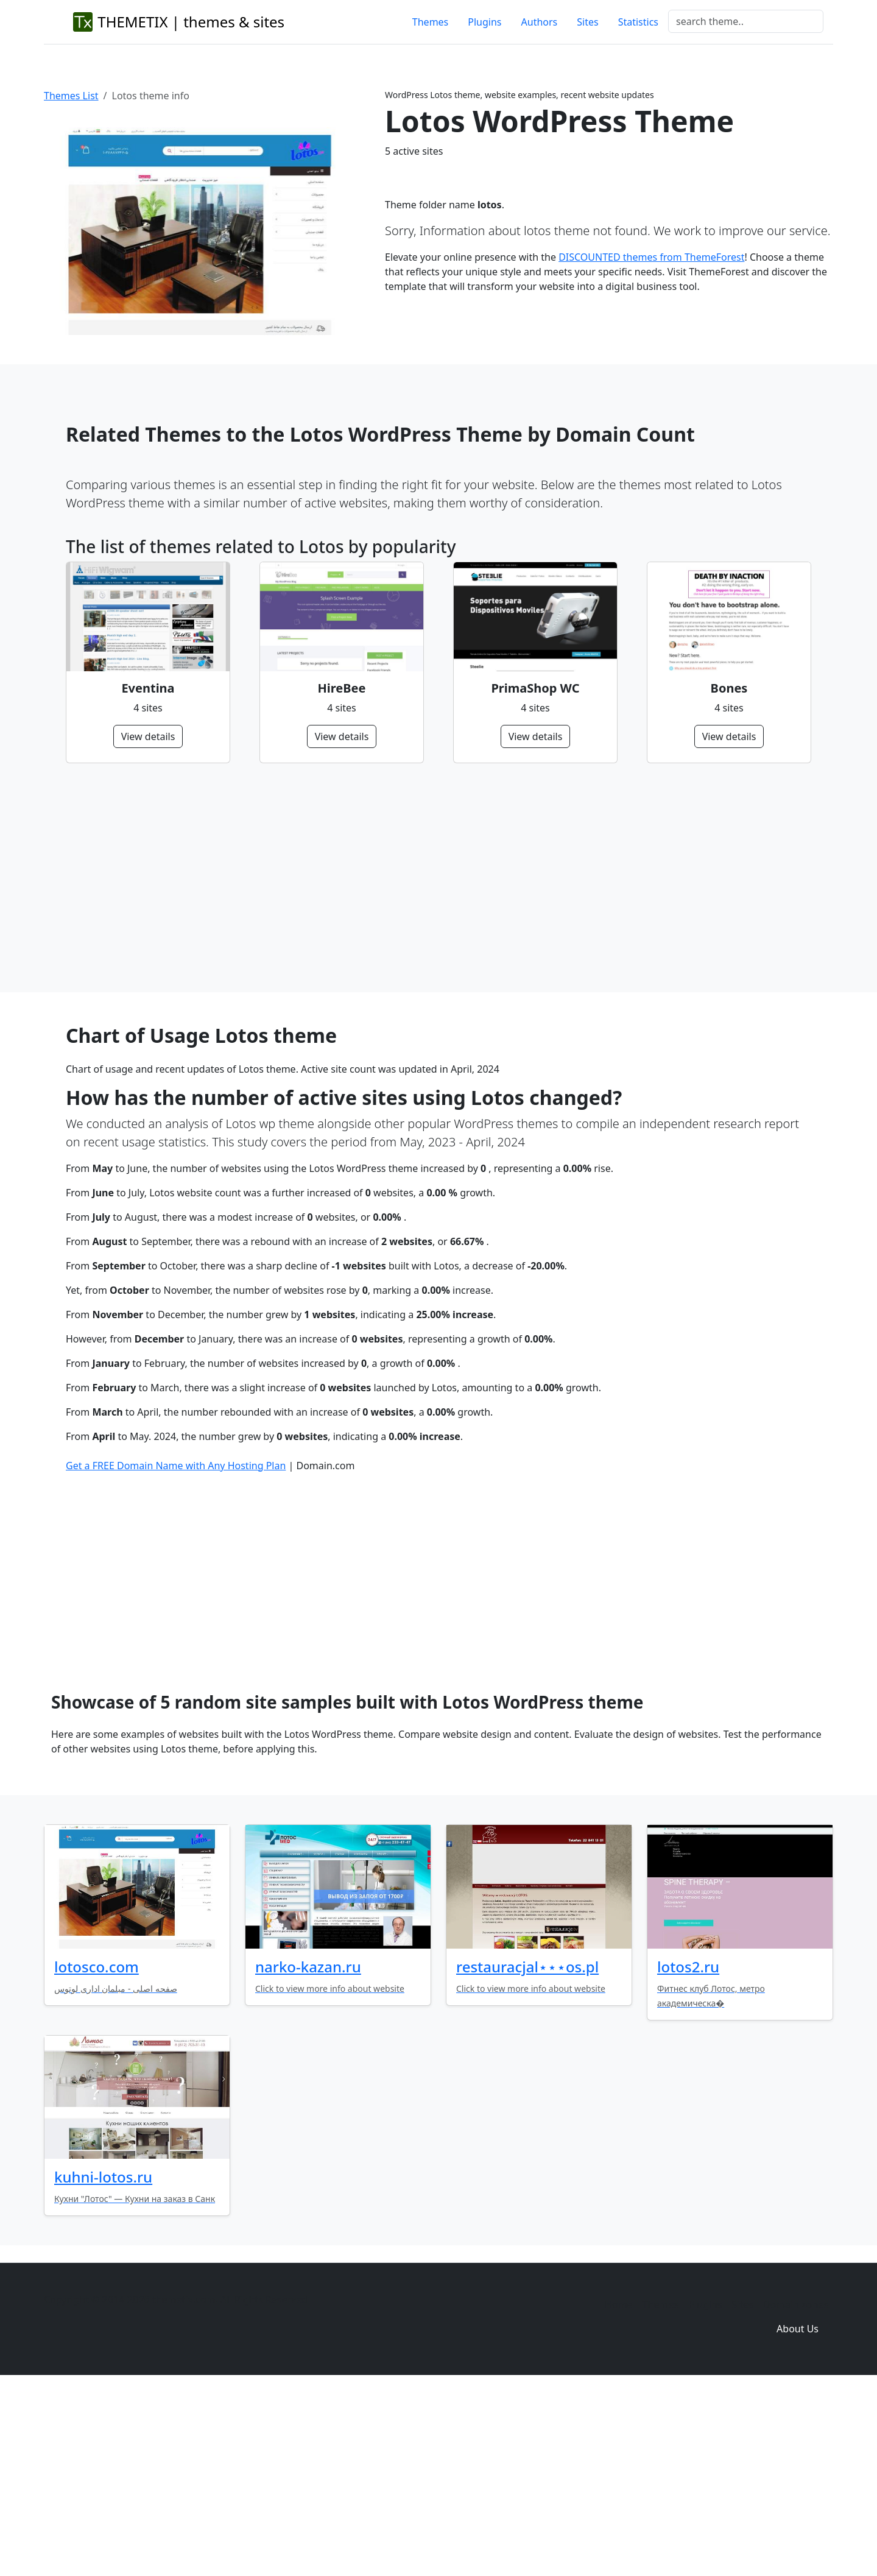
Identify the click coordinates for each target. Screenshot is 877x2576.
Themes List (71, 95)
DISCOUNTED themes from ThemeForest (651, 257)
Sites (587, 22)
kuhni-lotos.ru (103, 2363)
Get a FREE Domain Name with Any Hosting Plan (176, 1652)
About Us (798, 2515)
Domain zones (795, 2490)
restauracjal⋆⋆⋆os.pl (527, 2153)
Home (619, 2490)
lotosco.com (96, 2153)
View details (148, 736)
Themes (430, 22)
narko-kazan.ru (308, 2153)
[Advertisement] (431, 877)
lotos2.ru (688, 2153)
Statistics (638, 22)
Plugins (484, 22)
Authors (539, 22)
